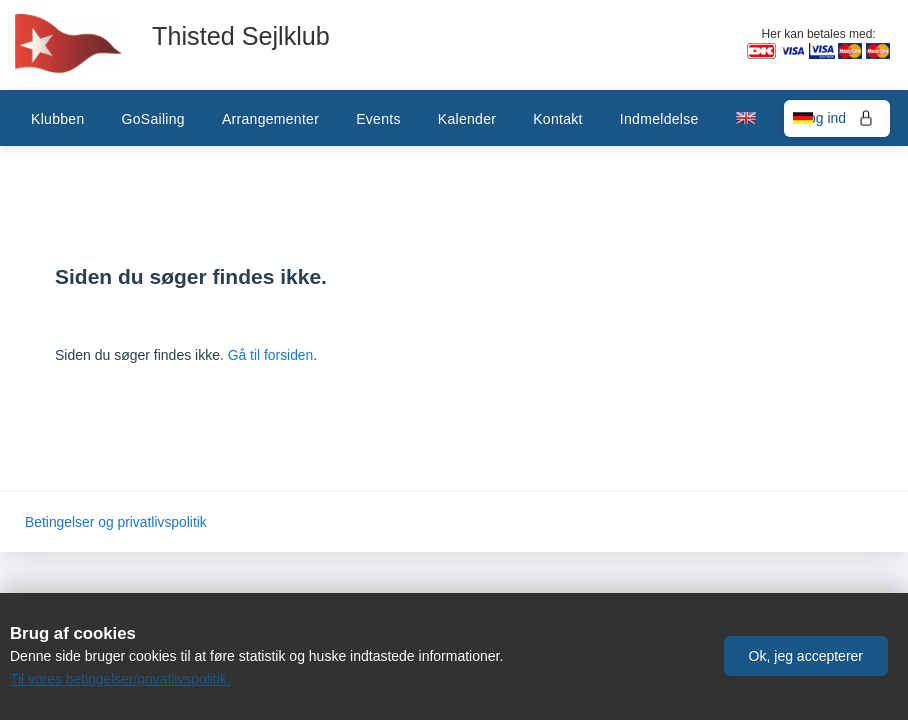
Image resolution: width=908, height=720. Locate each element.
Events (378, 119)
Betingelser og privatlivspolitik (117, 522)
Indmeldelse (659, 119)
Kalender (467, 119)
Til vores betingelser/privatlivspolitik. (121, 679)
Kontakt (558, 119)
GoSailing (152, 119)
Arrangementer (270, 119)
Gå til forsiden (271, 355)
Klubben (57, 119)
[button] (806, 653)
